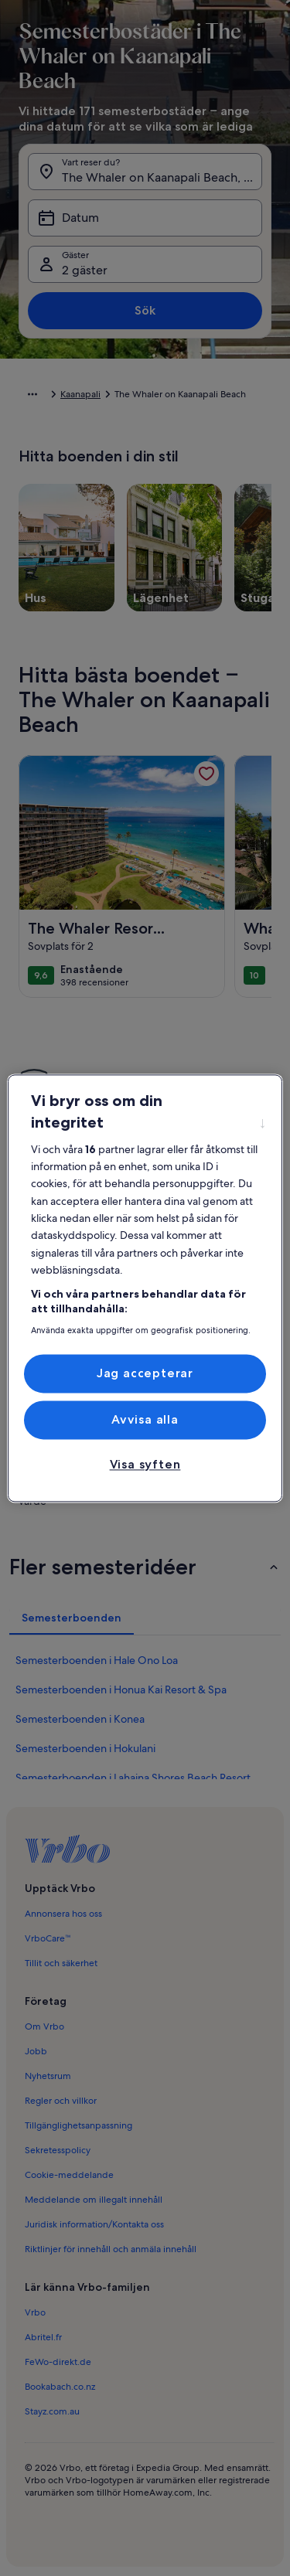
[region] (144, 1288)
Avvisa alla (145, 1419)
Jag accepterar (145, 1373)
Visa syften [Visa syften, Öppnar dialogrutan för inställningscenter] (145, 1465)
